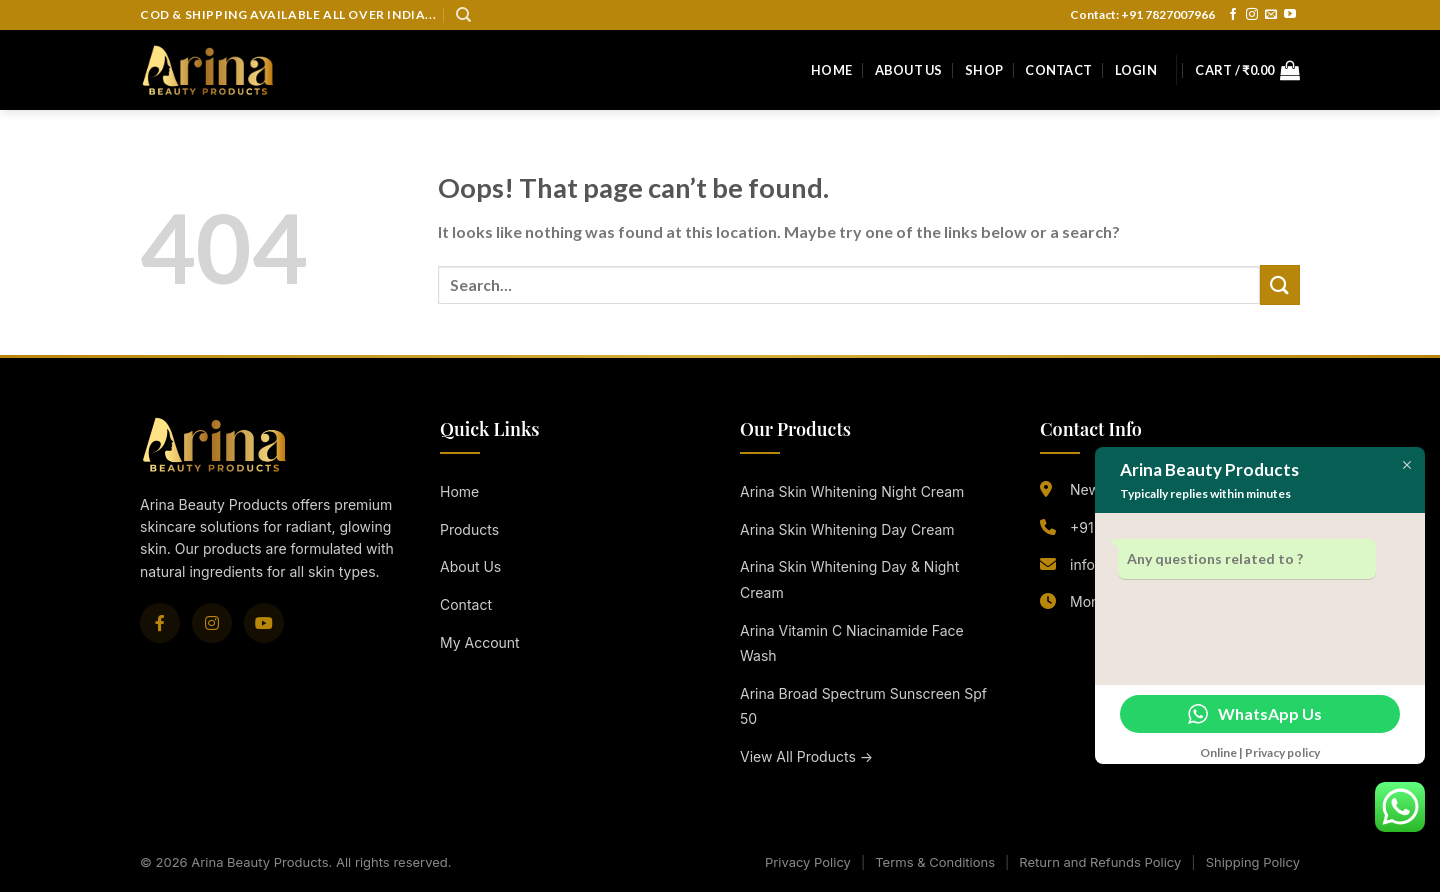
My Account (480, 642)
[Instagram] (212, 623)
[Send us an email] (1271, 15)
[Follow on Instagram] (1252, 15)
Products (469, 529)
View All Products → (806, 756)
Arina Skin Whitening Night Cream (852, 491)
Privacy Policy (808, 862)
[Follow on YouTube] (1290, 15)
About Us (909, 70)
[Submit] (1280, 284)
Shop (984, 70)
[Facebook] (160, 623)
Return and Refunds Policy (1100, 862)
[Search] (463, 15)
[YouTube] (264, 623)
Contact (1058, 70)
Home (831, 70)
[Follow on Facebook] (1233, 15)
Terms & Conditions (935, 862)
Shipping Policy (1253, 862)
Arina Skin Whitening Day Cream (847, 529)
